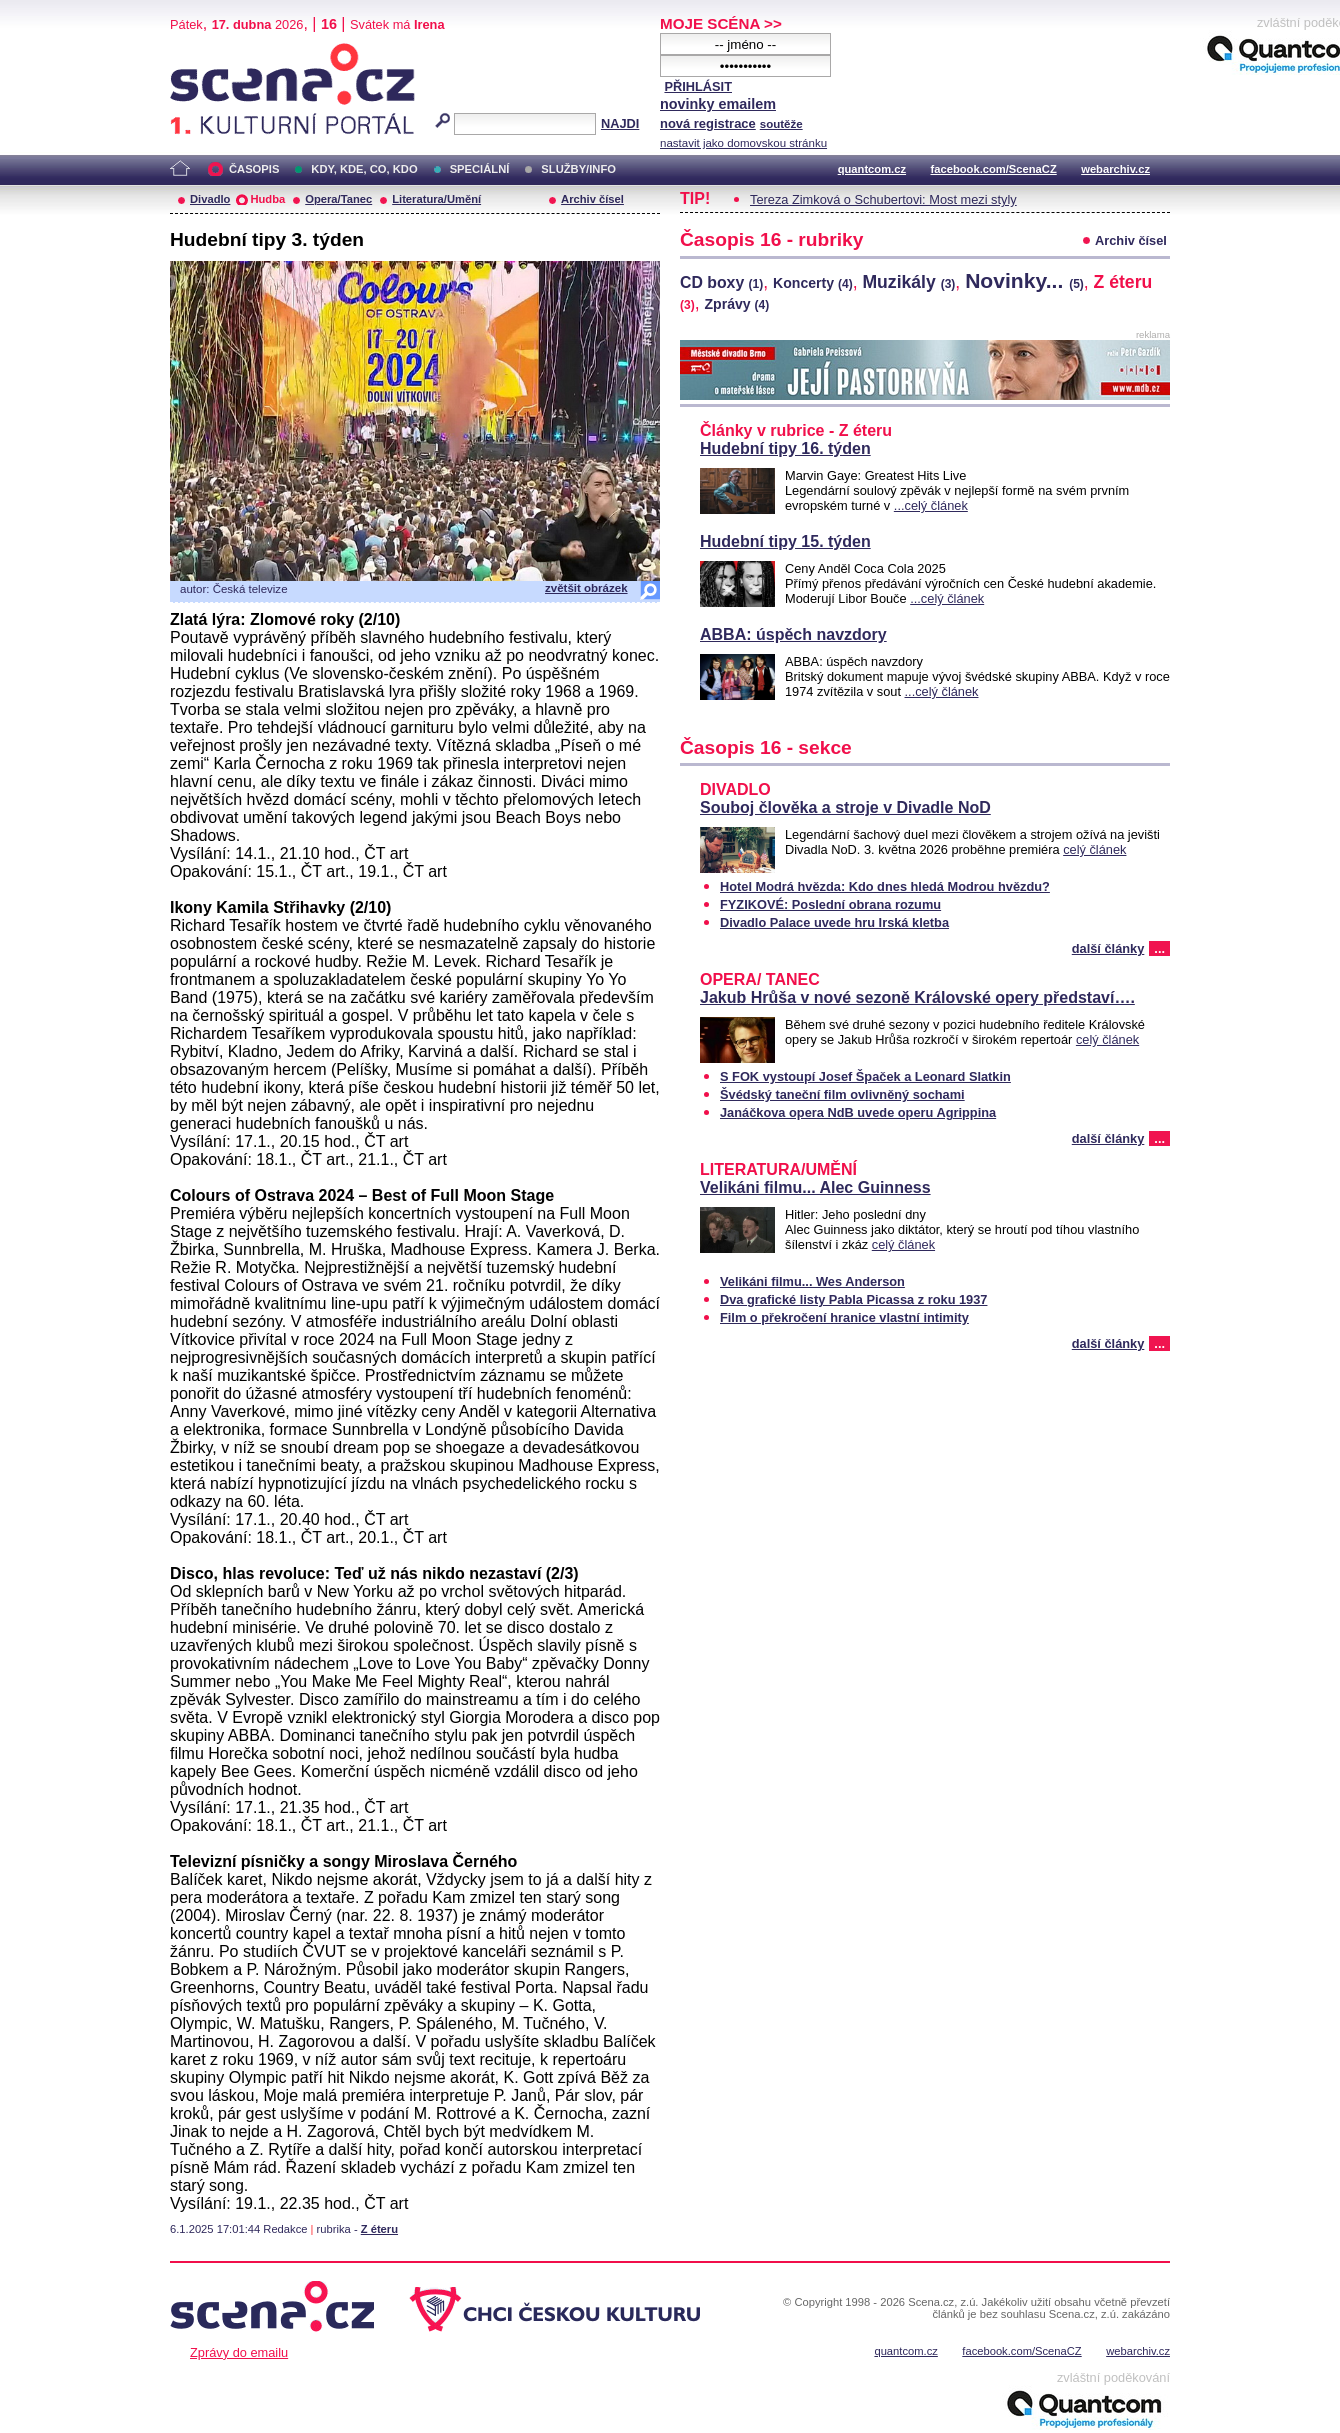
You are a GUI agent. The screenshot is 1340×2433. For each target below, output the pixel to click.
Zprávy (736, 304)
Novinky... (1024, 280)
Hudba (267, 199)
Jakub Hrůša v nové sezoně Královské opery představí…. (917, 997)
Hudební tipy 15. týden (785, 541)
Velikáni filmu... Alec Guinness (815, 1187)
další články (1108, 948)
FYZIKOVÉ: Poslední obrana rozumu (830, 904)
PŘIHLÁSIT (698, 86)
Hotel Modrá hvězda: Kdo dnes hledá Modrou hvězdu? (885, 886)
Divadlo (210, 199)
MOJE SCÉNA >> (721, 23)
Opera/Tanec (338, 199)
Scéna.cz (204, 51)
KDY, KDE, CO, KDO (364, 169)
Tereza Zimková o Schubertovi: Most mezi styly (883, 199)
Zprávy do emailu (239, 2352)
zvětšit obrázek (586, 588)
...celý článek (931, 505)
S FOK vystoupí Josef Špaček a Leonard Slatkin (865, 1076)
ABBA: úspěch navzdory (793, 634)
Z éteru (379, 2229)
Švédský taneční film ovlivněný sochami (842, 1094)
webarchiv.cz (1115, 169)
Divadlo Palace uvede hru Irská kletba (834, 922)
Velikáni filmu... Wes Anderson (812, 1281)
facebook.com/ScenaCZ (994, 169)
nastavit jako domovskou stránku (743, 143)
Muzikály (908, 282)
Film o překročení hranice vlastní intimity (844, 1317)
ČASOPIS (254, 169)
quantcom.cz (872, 169)
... (1159, 948)
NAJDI (620, 123)
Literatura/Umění (436, 199)
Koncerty (813, 283)
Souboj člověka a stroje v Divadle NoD (845, 807)
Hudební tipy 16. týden (785, 448)
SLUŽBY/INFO (578, 169)
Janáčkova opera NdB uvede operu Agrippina (858, 1112)
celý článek (1094, 849)
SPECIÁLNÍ (480, 169)
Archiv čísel (592, 199)
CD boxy (721, 282)
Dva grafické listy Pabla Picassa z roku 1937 (853, 1299)
